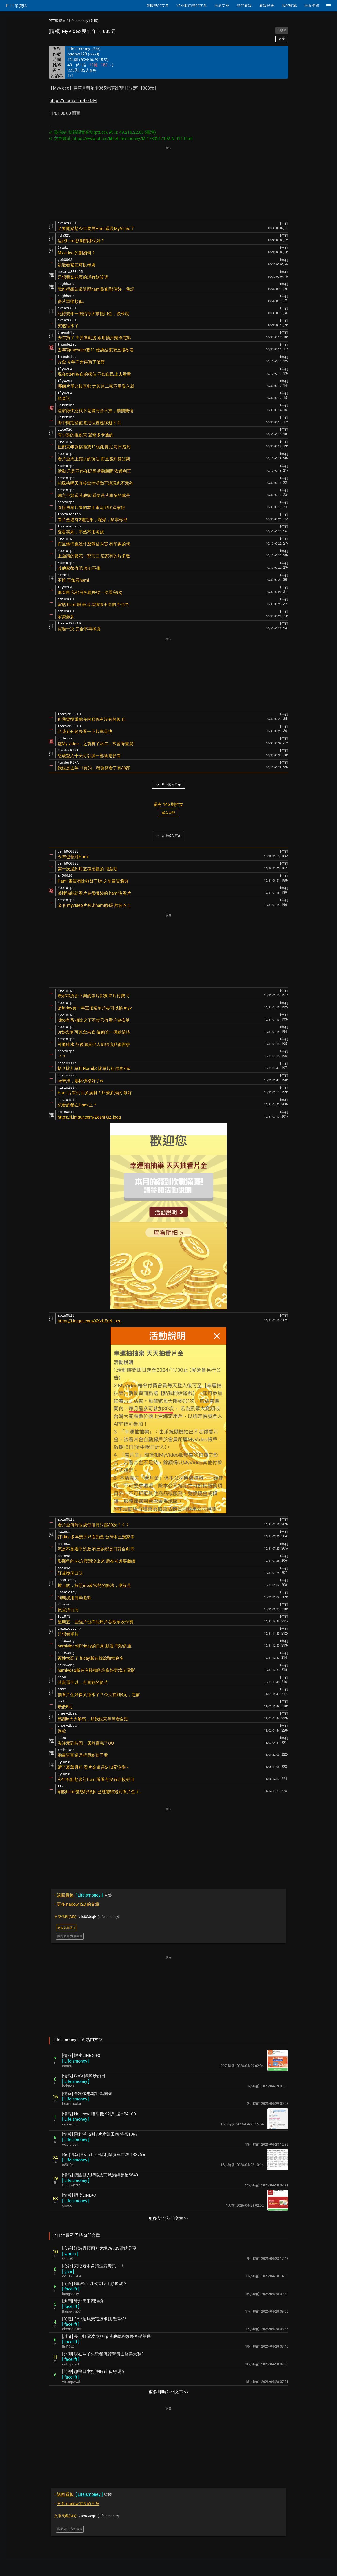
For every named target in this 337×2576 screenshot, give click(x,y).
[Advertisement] (168, 183)
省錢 (83, 1895)
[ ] (75, 2061)
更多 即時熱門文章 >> (168, 2391)
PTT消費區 (57, 21)
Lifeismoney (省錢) (83, 21)
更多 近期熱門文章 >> (168, 2218)
